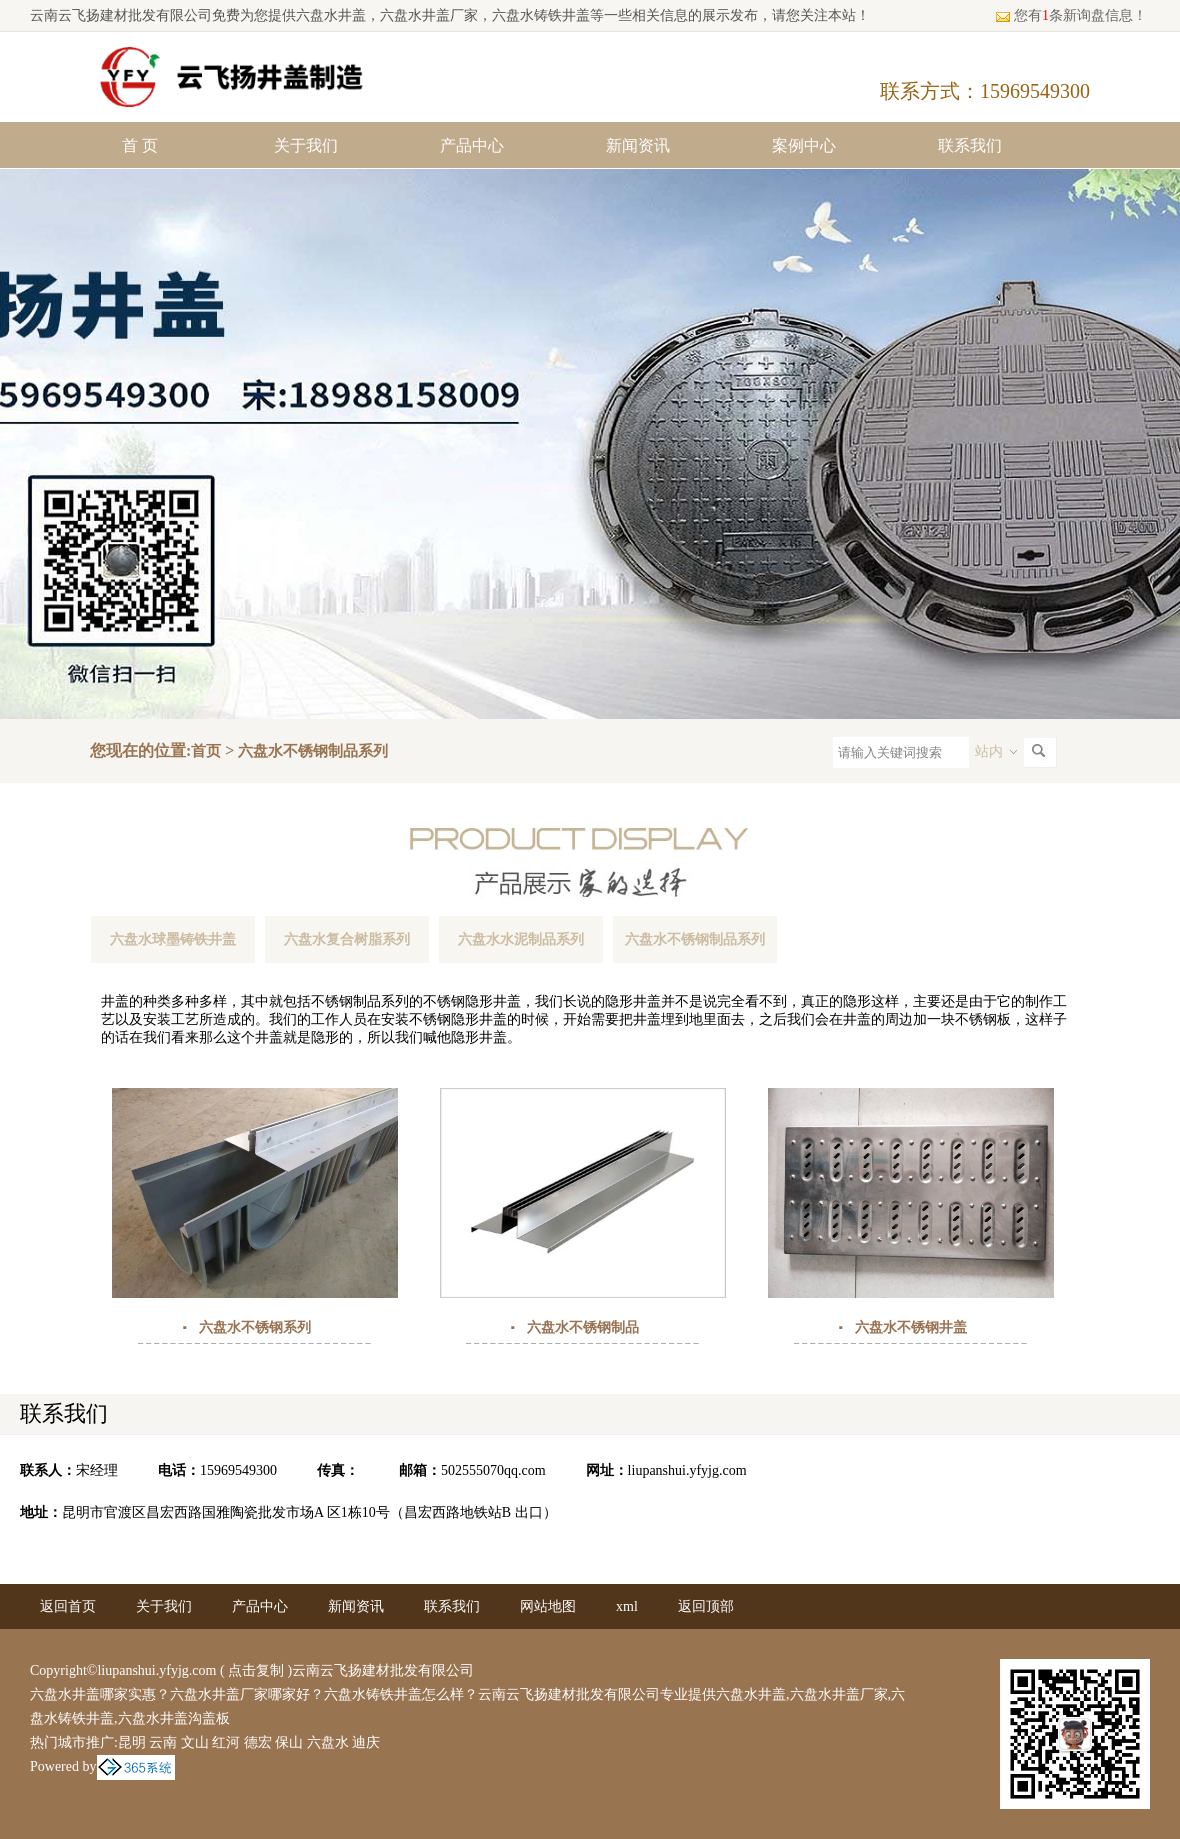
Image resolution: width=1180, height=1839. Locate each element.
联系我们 (970, 145)
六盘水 (328, 1742)
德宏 (258, 1742)
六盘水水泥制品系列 (521, 939)
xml (627, 1606)
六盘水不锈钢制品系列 (313, 751)
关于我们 (306, 145)
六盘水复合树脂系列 (347, 939)
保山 (289, 1742)
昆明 (132, 1742)
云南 (163, 1742)
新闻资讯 (638, 145)
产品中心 (472, 145)
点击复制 (256, 1670)
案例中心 (804, 145)
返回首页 (68, 1606)
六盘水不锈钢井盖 (911, 1327)
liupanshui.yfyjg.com (687, 1470)
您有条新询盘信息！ (1071, 15)
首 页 (140, 145)
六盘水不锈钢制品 (583, 1327)
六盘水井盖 (331, 15)
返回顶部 (706, 1606)
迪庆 (366, 1742)
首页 (206, 751)
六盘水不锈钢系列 (255, 1327)
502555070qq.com (493, 1470)
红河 (226, 1742)
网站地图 (548, 1606)
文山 (195, 1742)
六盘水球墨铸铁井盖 (173, 939)
